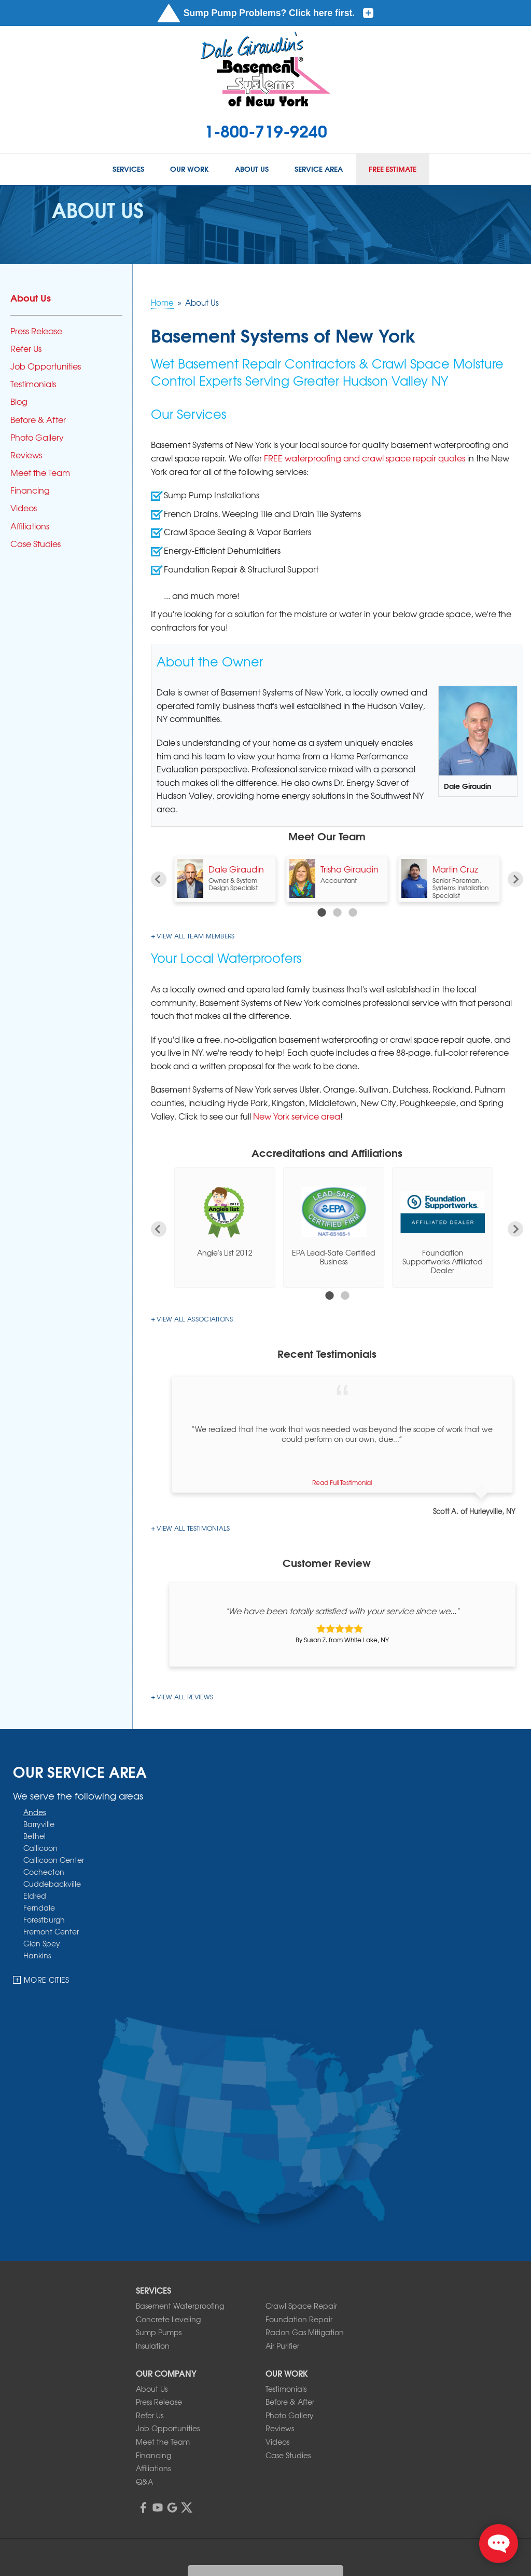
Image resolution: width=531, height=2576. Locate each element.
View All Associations (195, 1319)
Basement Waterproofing (180, 2305)
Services (128, 169)
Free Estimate (392, 169)
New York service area (296, 1116)
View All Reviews (185, 1696)
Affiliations (29, 526)
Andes (34, 1812)
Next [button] (515, 879)
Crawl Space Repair (301, 2305)
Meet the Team (40, 473)
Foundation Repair (299, 2319)
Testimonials (33, 384)
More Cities (46, 1979)
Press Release (36, 331)
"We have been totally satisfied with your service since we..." (342, 1610)
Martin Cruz (455, 869)
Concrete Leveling (168, 2319)
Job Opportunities (45, 366)
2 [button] (337, 912)
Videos (23, 508)
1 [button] (321, 912)
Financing (30, 490)
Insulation (153, 2345)
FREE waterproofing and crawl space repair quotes (364, 458)
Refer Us (25, 348)
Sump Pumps (158, 2332)
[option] (225, 879)
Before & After (38, 420)
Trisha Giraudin (349, 869)
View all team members (195, 936)
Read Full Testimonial (342, 1482)
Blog (18, 401)
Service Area (319, 169)
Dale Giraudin (236, 869)
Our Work (189, 169)
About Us (252, 169)
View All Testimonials (193, 1528)
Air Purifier (282, 2345)
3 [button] (352, 912)
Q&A (144, 2481)
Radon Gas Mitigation (305, 2332)
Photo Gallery (37, 437)
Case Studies (35, 544)
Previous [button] (158, 879)
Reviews (26, 455)
